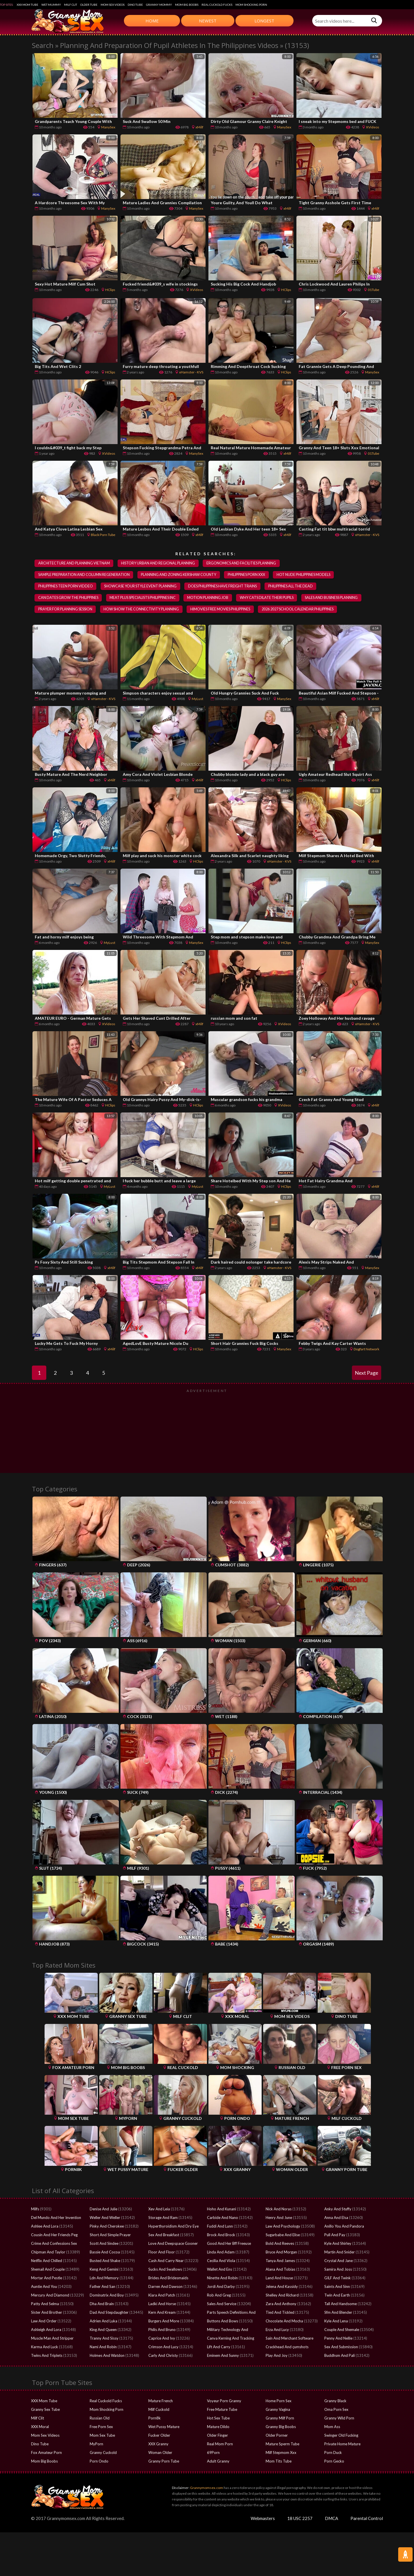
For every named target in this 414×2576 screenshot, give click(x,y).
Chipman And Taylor (48, 2252)
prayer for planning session (65, 610)
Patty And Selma (45, 2304)
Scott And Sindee (104, 2244)
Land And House (279, 2278)
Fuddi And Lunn (220, 2226)
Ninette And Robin (222, 2278)
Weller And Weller (105, 2218)
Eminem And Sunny (223, 2356)
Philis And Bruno (162, 2330)
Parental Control (366, 2518)
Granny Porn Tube (163, 2461)
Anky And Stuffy (337, 2209)
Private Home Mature (342, 2444)
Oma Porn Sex (336, 2410)
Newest (207, 21)
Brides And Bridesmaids (168, 2278)
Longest (264, 21)
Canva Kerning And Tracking (230, 2338)
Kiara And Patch (161, 2295)
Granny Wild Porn (339, 2418)
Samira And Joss (338, 2270)
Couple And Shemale (341, 2330)
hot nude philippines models (306, 575)
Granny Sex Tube (45, 2410)
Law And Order (44, 2321)
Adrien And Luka (103, 2321)
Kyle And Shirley (337, 2244)
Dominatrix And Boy (107, 2295)
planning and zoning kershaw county (180, 575)
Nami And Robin (103, 2347)
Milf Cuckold (158, 2410)
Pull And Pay (334, 2235)
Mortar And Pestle (46, 2278)
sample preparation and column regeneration (84, 575)
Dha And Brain (102, 2304)
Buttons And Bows (222, 2321)
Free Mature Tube (222, 2410)
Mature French (160, 2401)
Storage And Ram (163, 2218)
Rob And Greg (219, 2295)
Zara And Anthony (281, 2304)
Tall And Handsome (340, 2304)
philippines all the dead (294, 586)
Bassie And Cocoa (105, 2252)
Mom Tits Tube (279, 2461)
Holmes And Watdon (107, 2356)
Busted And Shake (105, 2261)
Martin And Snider (339, 2252)
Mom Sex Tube (102, 2436)
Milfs (35, 2209)
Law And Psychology (283, 2226)
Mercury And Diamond (50, 2295)
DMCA (331, 2518)
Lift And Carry (218, 2347)
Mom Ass (332, 2427)
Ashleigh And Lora (46, 2330)
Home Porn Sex (279, 2401)
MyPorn (96, 2444)
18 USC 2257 (300, 2518)
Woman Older (160, 2453)
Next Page (366, 1373)
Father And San (102, 2287)
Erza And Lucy (277, 2330)
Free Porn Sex (101, 2427)
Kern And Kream (162, 2313)
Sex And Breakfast (163, 2235)
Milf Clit (70, 4)
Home (152, 21)
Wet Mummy (51, 4)
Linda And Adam (221, 2252)
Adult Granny (218, 2461)
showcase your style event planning (142, 586)
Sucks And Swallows (165, 2270)
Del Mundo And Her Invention (56, 2218)
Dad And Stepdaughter (109, 2313)
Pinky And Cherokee (107, 2226)
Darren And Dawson (165, 2287)
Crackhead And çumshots (287, 2347)
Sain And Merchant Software (289, 2338)
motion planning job (211, 598)
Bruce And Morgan (281, 2252)
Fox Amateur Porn (46, 2453)
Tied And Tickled (280, 2313)
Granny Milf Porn (280, 2418)
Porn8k (154, 2418)
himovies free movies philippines (223, 610)
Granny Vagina (278, 2410)
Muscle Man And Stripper (52, 2338)
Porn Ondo (99, 2461)
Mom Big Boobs (186, 4)
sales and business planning (336, 598)
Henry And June (279, 2218)
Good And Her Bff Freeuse (229, 2244)
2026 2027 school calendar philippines (301, 610)
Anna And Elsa (336, 2218)
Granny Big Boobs (281, 2427)
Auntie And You (44, 2287)
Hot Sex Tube (218, 2418)
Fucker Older (159, 2436)
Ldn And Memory (104, 2278)
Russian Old (100, 2418)
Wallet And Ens (219, 2270)
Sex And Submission (341, 2347)
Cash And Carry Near (166, 2261)
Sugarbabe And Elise (283, 2235)
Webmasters (263, 2518)
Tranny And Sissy (104, 2338)
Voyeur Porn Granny (224, 2401)
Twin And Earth (337, 2295)
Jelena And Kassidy (282, 2287)
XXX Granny (158, 2444)
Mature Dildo (218, 2427)
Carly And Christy (163, 2356)
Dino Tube (135, 4)
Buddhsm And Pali (339, 2356)
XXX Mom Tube (27, 4)
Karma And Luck (44, 2347)
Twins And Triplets (46, 2356)
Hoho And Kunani (221, 2209)
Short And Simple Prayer (110, 2235)
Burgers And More (163, 2321)
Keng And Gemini (104, 2270)
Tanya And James (280, 2261)
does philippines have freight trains (225, 586)
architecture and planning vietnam (74, 563)
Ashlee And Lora (44, 2226)
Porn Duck (333, 2453)
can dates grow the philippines (68, 598)
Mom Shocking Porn (251, 4)
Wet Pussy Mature (163, 2427)
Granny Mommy (159, 4)
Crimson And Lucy (163, 2347)
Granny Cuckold (103, 2453)
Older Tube (88, 4)
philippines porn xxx (248, 575)
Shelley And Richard (282, 2295)
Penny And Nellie (338, 2338)
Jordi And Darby (221, 2287)
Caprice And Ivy (161, 2338)
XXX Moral (40, 2427)
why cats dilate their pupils (271, 598)
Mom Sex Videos (112, 4)
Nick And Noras (279, 2209)
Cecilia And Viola (221, 2261)
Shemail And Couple (48, 2270)
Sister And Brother (46, 2313)
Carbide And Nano (222, 2218)
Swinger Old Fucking (341, 2436)
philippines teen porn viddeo (66, 586)
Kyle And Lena (336, 2321)
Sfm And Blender (338, 2313)
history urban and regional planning (159, 563)
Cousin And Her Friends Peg (54, 2235)
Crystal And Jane (338, 2261)
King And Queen (103, 2330)
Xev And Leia (159, 2209)
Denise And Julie (103, 2209)
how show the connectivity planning (142, 610)
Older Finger (217, 2436)
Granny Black (335, 2401)
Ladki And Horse (162, 2304)
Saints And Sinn (337, 2287)
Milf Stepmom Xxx (281, 2453)
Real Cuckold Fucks (217, 4)
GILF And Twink (337, 2278)
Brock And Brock (221, 2235)
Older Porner (277, 2436)
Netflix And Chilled (46, 2261)
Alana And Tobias (280, 2270)
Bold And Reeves (280, 2244)
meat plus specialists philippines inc (145, 598)
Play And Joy (277, 2356)
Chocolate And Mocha (284, 2321)
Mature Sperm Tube (282, 2444)
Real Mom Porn (220, 2444)
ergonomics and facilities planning (244, 563)
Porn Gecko (334, 2461)
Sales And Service (221, 2304)
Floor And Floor (161, 2252)
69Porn (213, 2453)
